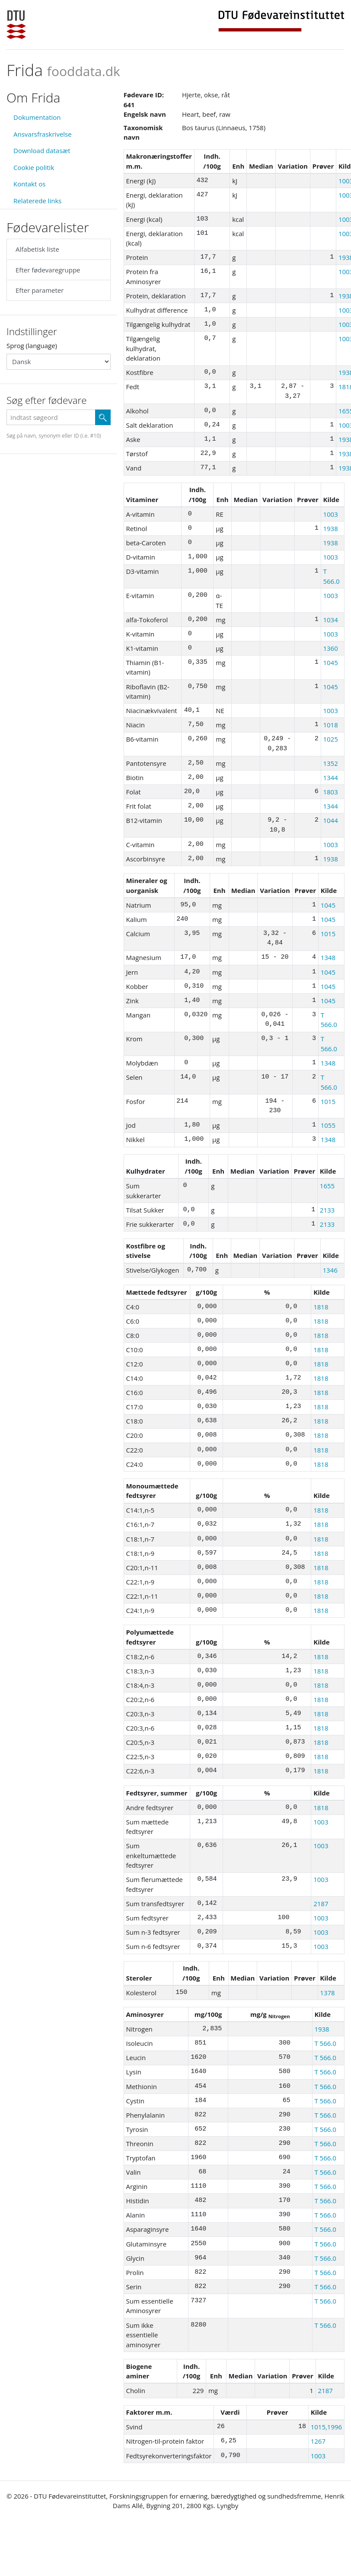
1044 (330, 820)
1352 (330, 763)
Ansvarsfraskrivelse (42, 134)
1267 (318, 2441)
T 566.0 (325, 2043)
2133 (327, 1210)
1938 (330, 528)
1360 (330, 648)
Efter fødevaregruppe (48, 270)
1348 (328, 957)
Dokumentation (37, 117)
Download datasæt (41, 150)
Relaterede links (37, 200)
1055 (328, 1125)
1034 (330, 619)
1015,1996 (326, 2426)
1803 (330, 791)
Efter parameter (40, 290)
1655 (327, 1185)
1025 (330, 739)
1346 (329, 1270)
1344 (330, 777)
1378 (327, 1992)
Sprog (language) (31, 345)
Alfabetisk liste (37, 249)
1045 (330, 662)
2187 (320, 1903)
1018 (330, 724)
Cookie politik (33, 167)
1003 (330, 514)
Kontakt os (29, 183)
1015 (328, 933)
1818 (320, 1306)
